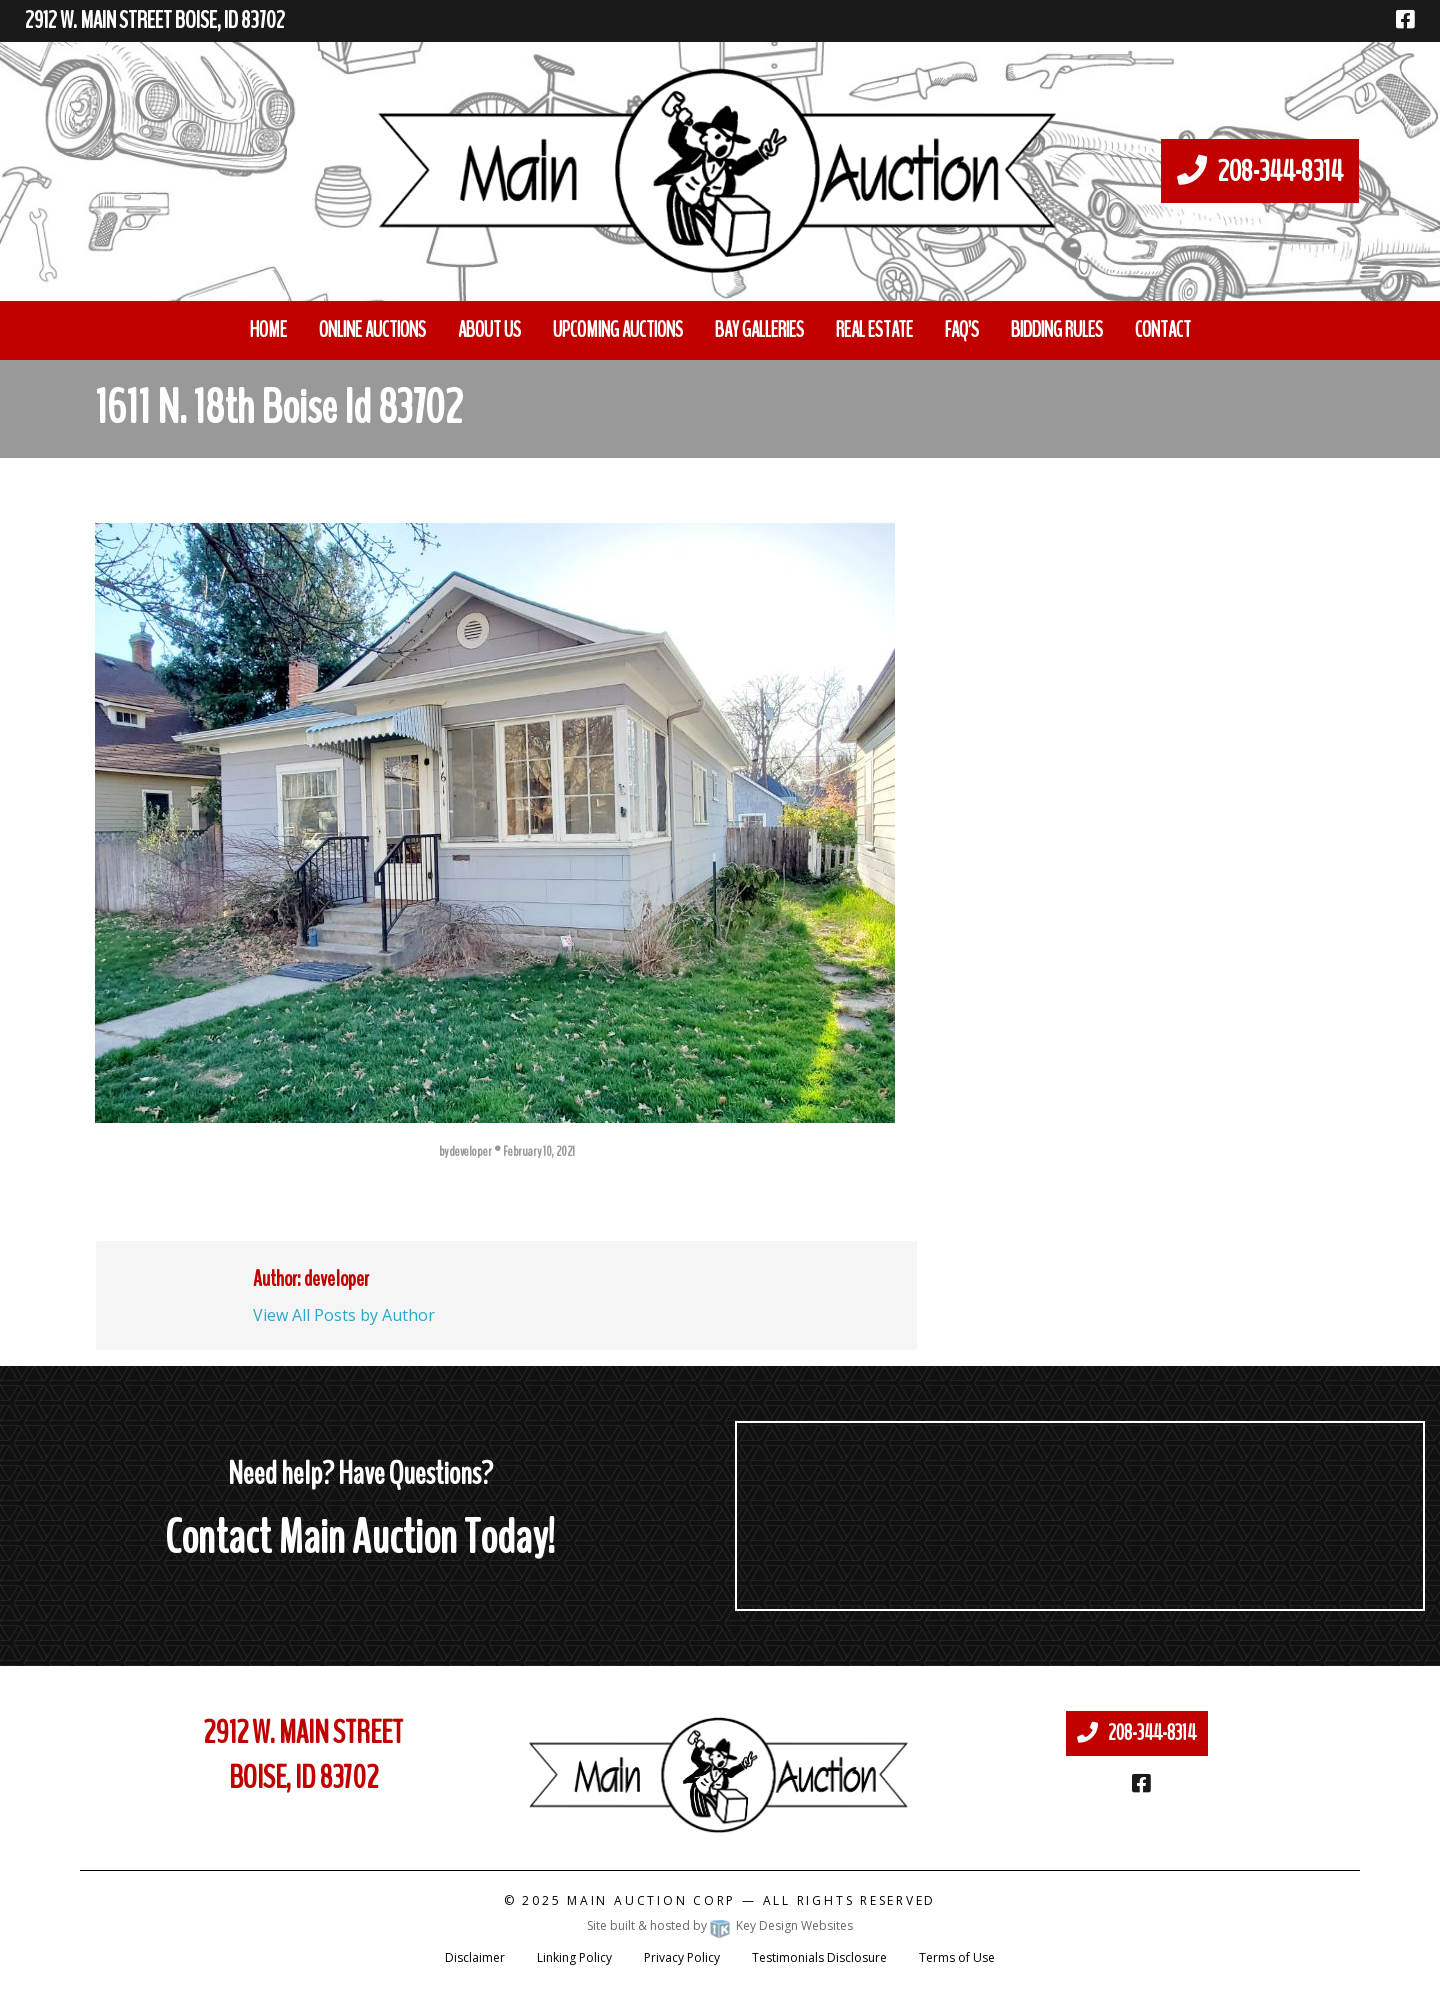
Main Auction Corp (651, 1900)
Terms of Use (957, 1957)
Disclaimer (475, 1957)
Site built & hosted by (720, 1925)
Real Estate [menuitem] (874, 330)
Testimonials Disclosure (819, 1957)
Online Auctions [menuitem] (372, 330)
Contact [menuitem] (1163, 330)
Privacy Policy (682, 1957)
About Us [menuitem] (489, 330)
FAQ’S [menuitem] (962, 330)
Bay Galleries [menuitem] (759, 330)
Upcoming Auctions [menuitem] (618, 330)
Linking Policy (574, 1957)
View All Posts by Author (344, 1315)
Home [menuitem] (268, 330)
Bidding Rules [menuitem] (1057, 330)
